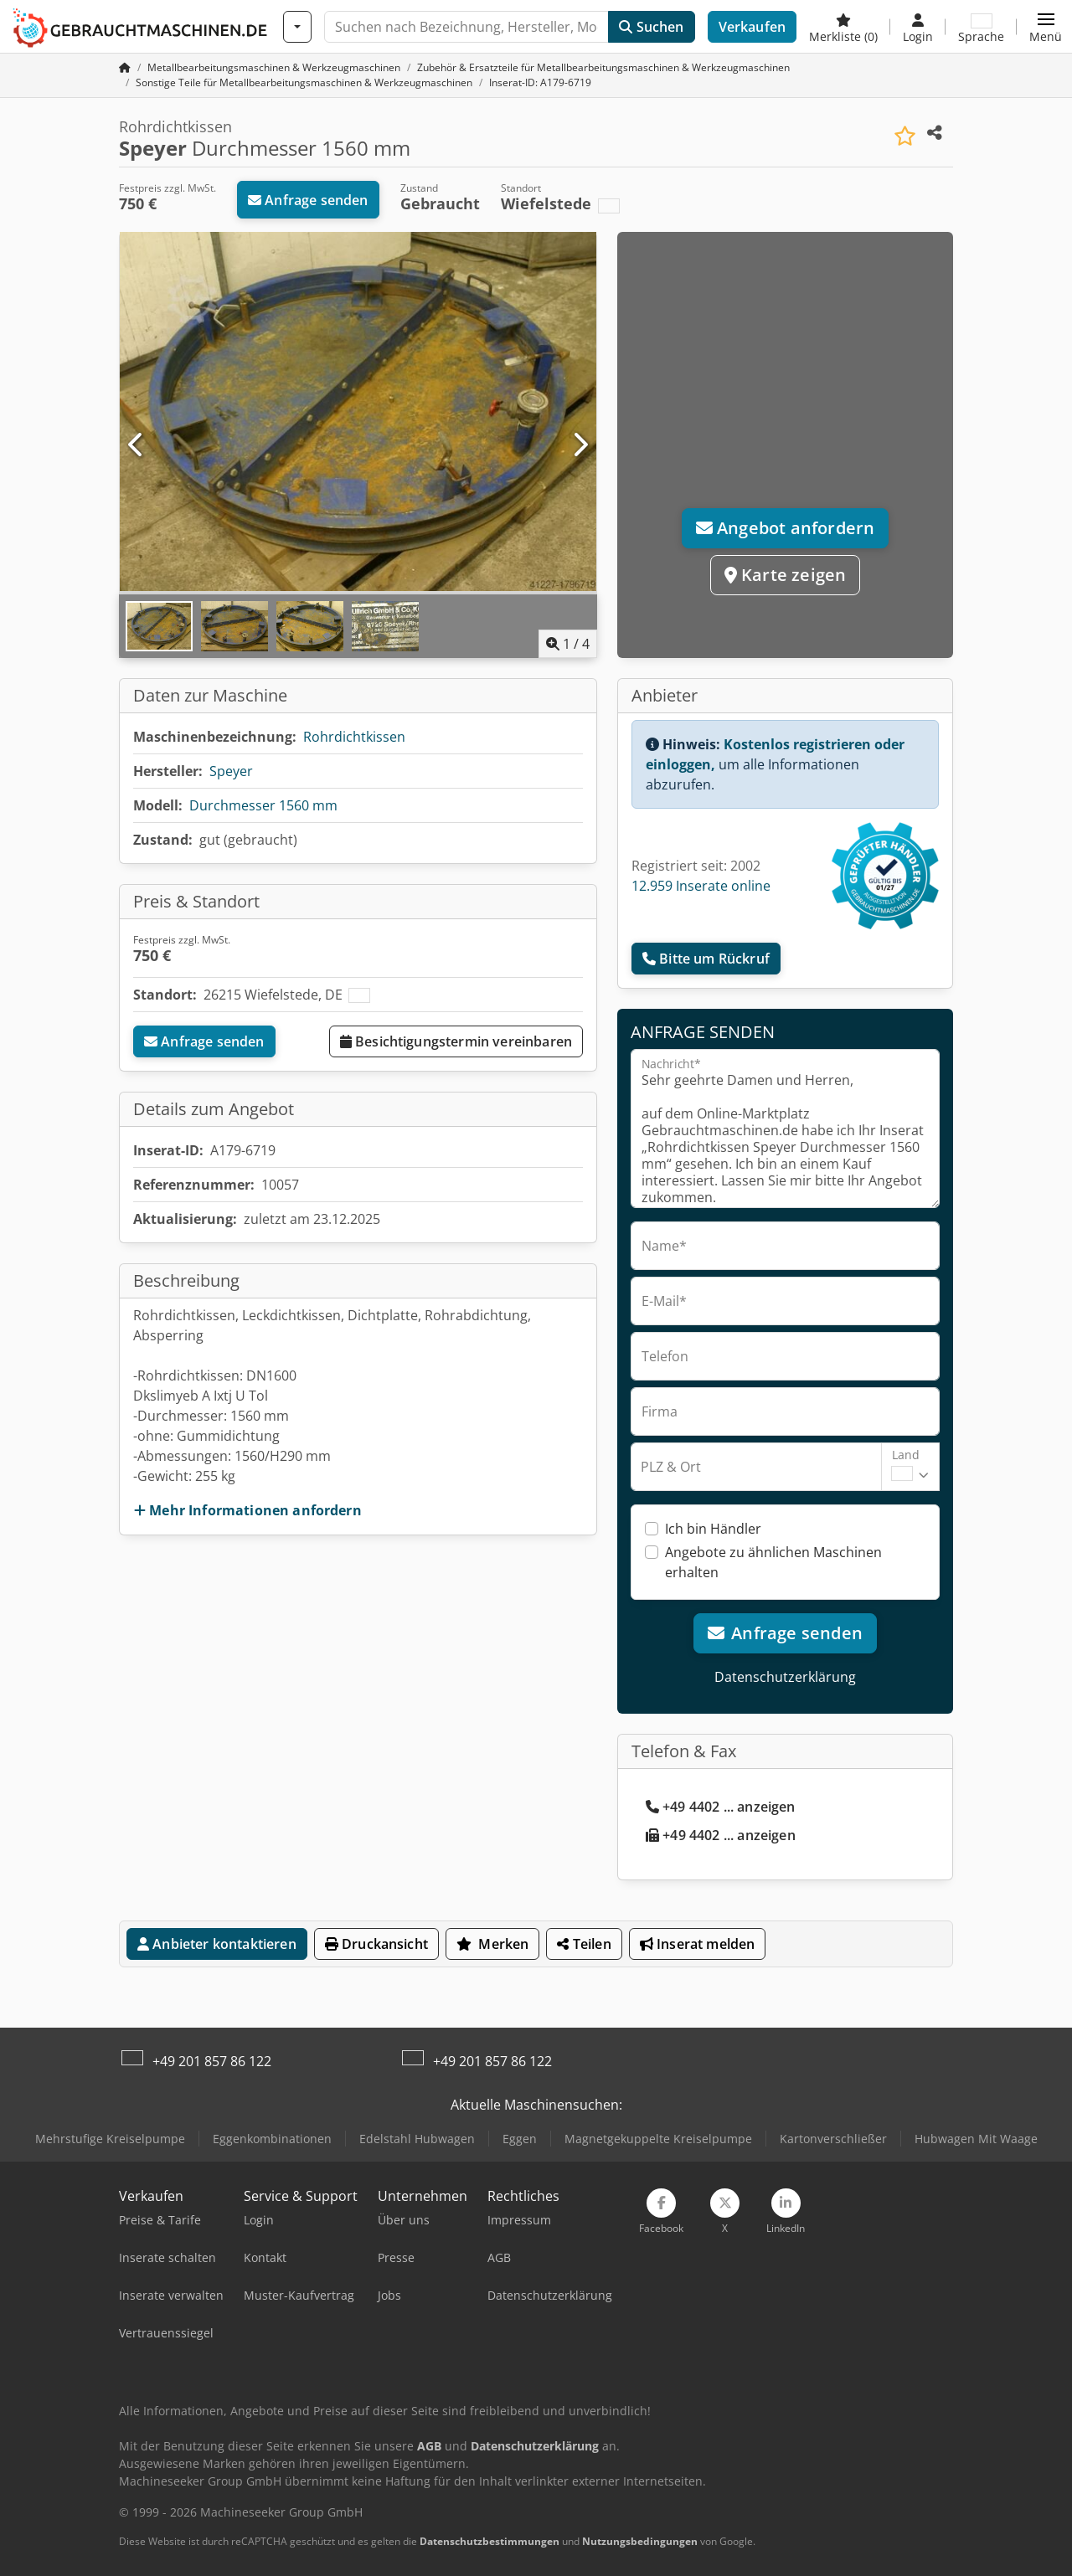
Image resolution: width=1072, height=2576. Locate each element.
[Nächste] (579, 445)
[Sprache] (981, 27)
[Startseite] (125, 67)
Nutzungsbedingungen (640, 2541)
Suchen (651, 27)
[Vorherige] (136, 445)
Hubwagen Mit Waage (976, 2139)
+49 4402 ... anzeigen (721, 1806)
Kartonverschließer (833, 2139)
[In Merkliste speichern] (905, 136)
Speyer (231, 771)
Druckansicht (376, 1944)
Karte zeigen (785, 574)
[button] (1045, 27)
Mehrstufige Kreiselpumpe (110, 2139)
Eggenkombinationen (272, 2139)
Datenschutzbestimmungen (489, 2541)
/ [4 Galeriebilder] (568, 644)
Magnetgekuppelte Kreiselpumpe (658, 2139)
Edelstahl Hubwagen (417, 2139)
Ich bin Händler (713, 1528)
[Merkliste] (843, 27)
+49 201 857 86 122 (211, 2061)
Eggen (519, 2139)
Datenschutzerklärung (785, 1677)
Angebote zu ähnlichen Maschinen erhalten (773, 1562)
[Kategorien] (297, 27)
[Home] (273, 67)
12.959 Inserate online (700, 886)
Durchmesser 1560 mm (263, 805)
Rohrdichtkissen (354, 737)
